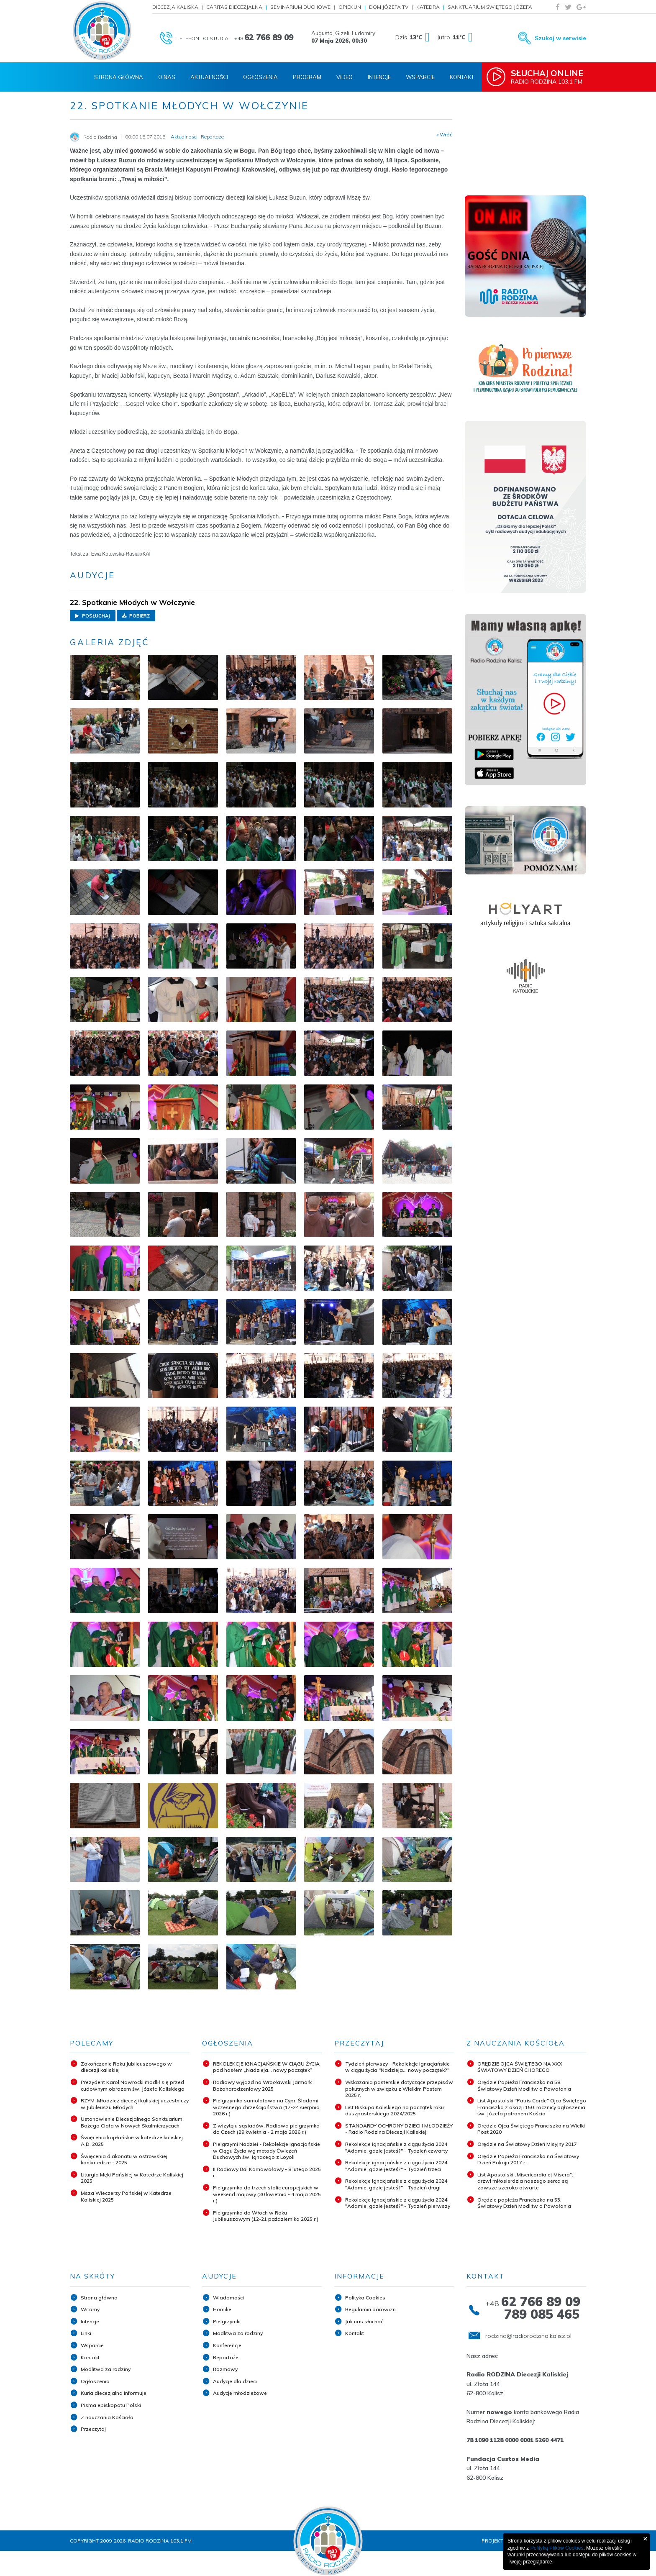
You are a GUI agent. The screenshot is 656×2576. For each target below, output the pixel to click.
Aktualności (209, 77)
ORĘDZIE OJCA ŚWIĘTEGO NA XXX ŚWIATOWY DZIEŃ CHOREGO (519, 2067)
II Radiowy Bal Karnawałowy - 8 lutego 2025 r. (267, 2172)
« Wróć (444, 134)
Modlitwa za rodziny (106, 2369)
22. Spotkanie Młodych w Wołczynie (132, 602)
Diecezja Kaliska (175, 7)
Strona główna (99, 2297)
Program (307, 77)
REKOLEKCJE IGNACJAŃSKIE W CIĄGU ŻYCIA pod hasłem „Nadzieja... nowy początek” (266, 2067)
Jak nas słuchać (364, 2321)
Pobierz (136, 616)
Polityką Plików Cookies (557, 2548)
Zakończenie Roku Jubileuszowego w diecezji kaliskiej (126, 2067)
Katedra (428, 7)
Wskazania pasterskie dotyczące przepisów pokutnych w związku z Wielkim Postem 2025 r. (399, 2088)
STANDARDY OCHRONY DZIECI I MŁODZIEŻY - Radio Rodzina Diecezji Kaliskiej (399, 2128)
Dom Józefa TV (388, 7)
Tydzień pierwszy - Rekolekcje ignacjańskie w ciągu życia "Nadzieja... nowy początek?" (397, 2067)
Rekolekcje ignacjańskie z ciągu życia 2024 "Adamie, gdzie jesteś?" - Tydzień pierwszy (397, 2203)
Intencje (379, 77)
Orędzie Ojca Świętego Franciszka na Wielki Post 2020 (531, 2128)
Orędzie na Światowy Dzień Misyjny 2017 (527, 2144)
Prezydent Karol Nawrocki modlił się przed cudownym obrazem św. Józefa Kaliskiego (132, 2085)
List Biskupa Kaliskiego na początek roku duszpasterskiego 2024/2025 (394, 2110)
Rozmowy (225, 2369)
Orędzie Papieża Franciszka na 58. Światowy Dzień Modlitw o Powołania (524, 2085)
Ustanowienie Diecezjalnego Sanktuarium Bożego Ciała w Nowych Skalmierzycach (131, 2122)
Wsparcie (420, 77)
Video (344, 77)
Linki (86, 2333)
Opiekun (349, 7)
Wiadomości (228, 2297)
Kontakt (462, 77)
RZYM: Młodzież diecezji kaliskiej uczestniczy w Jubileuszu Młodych (135, 2103)
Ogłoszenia (260, 77)
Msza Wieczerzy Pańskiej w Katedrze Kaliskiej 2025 (126, 2196)
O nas (166, 77)
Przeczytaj (93, 2429)
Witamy (90, 2309)
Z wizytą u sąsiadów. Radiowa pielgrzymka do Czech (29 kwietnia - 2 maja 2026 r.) (266, 2128)
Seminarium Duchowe (300, 7)
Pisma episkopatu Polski (111, 2405)
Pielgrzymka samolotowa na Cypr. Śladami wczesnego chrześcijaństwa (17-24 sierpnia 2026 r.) (266, 2107)
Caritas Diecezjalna (234, 7)
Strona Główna (118, 77)
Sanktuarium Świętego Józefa (490, 7)
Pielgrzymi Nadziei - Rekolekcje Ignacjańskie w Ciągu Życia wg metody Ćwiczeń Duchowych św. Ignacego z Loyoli (266, 2150)
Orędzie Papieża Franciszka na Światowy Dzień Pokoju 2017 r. (528, 2159)
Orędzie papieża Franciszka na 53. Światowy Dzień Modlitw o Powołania (524, 2203)
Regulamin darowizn (370, 2309)
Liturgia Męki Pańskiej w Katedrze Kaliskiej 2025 (132, 2177)
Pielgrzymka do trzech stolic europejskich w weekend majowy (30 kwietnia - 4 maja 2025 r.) (267, 2194)
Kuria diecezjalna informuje (113, 2393)
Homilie (222, 2309)
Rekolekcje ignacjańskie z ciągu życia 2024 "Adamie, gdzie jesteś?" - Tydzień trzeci (396, 2165)
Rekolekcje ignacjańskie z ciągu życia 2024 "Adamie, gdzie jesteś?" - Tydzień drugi (396, 2184)
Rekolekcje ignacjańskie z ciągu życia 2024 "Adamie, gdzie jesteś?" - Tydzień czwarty (396, 2147)
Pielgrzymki (227, 2321)
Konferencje (227, 2345)
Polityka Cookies (365, 2297)
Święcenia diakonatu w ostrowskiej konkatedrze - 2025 (124, 2159)
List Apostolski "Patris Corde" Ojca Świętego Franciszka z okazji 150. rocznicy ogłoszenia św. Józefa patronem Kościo (531, 2107)
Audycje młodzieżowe (240, 2393)
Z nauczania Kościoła (107, 2417)
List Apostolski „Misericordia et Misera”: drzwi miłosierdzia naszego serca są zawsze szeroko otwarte (525, 2181)
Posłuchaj (92, 616)
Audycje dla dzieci (235, 2381)
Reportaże (225, 2357)
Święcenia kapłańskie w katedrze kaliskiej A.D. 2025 (132, 2140)
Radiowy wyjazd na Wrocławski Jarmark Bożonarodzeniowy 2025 (262, 2085)
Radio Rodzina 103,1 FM (548, 76)
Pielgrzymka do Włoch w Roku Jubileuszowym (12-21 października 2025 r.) (265, 2215)
